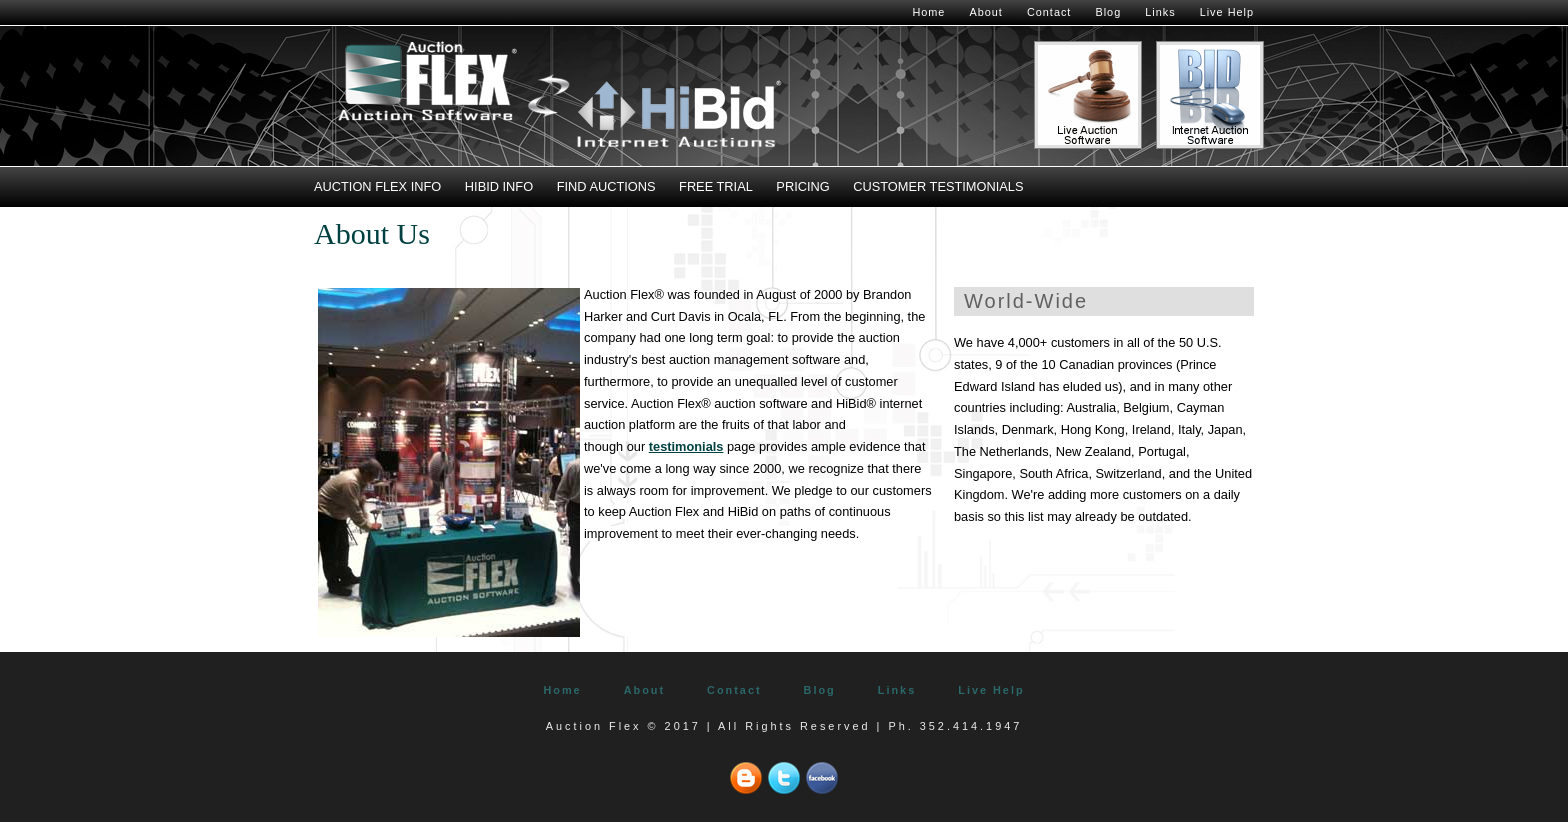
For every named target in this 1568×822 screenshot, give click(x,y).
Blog (1108, 12)
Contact (1049, 12)
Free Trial (716, 186)
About (985, 12)
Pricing (802, 186)
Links (1160, 12)
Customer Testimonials (938, 186)
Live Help (1227, 12)
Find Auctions (606, 186)
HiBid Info (499, 186)
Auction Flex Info (377, 186)
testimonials (686, 446)
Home (928, 12)
